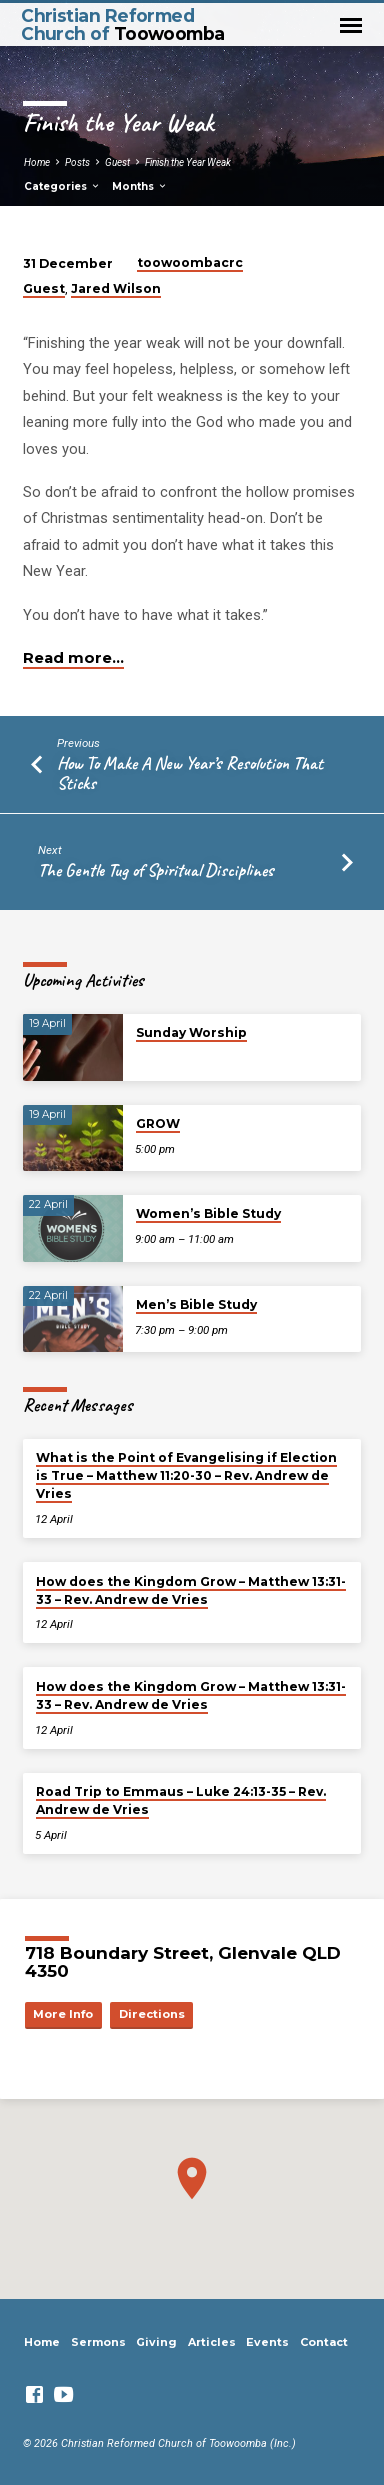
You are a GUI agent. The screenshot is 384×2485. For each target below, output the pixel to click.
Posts (77, 162)
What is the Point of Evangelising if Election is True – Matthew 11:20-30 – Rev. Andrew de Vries (186, 1475)
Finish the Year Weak (188, 162)
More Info (63, 2014)
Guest (117, 162)
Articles (212, 2342)
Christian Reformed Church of (123, 24)
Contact (324, 2342)
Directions (152, 2014)
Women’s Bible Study (208, 1213)
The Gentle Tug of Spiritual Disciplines (156, 870)
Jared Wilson (116, 288)
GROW (158, 1123)
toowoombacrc (190, 262)
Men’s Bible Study (196, 1304)
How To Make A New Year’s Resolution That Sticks (190, 773)
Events (267, 2342)
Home (37, 162)
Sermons (98, 2342)
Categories (62, 186)
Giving (156, 2342)
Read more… (73, 658)
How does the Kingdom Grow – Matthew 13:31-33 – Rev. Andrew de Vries (191, 1590)
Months (140, 186)
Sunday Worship (191, 1032)
